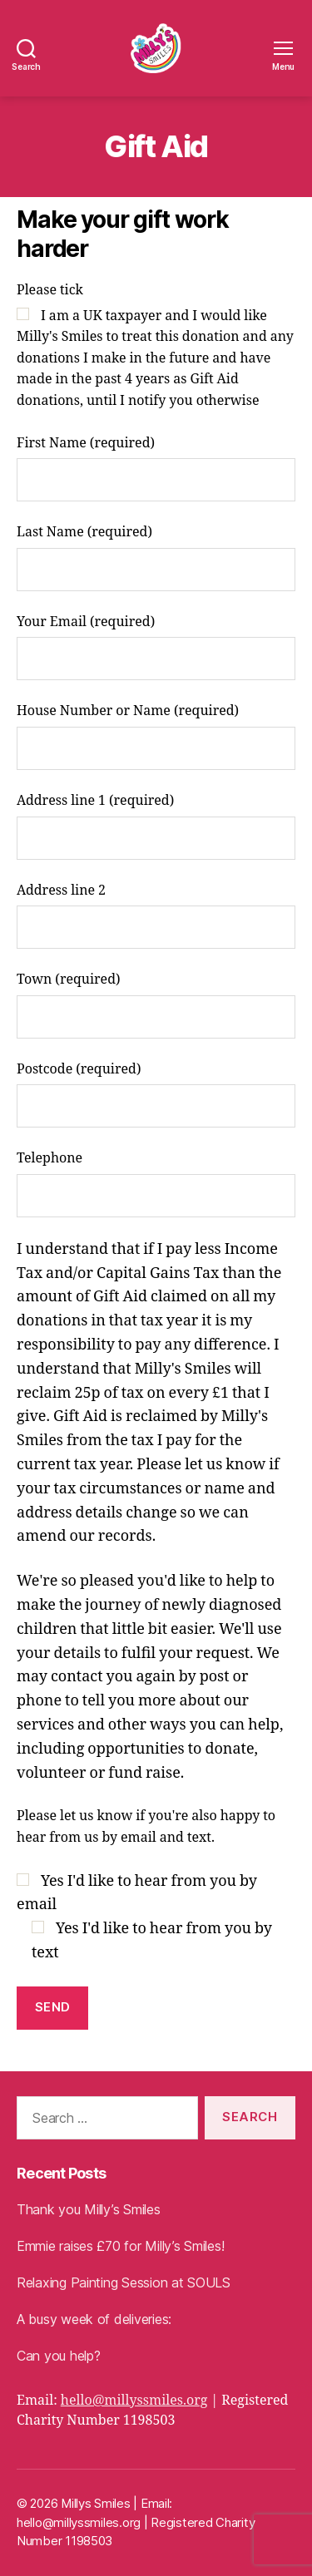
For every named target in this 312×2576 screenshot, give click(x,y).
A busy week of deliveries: (94, 2319)
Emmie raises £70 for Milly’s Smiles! (120, 2246)
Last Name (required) (156, 557)
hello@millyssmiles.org (134, 2400)
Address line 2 (156, 916)
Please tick (156, 347)
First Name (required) (156, 468)
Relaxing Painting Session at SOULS (123, 2282)
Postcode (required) (156, 1094)
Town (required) (156, 1005)
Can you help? (59, 2355)
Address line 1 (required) (156, 826)
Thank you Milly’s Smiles (89, 2209)
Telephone (156, 1183)
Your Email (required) (156, 647)
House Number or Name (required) (156, 736)
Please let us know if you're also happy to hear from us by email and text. (146, 1827)
